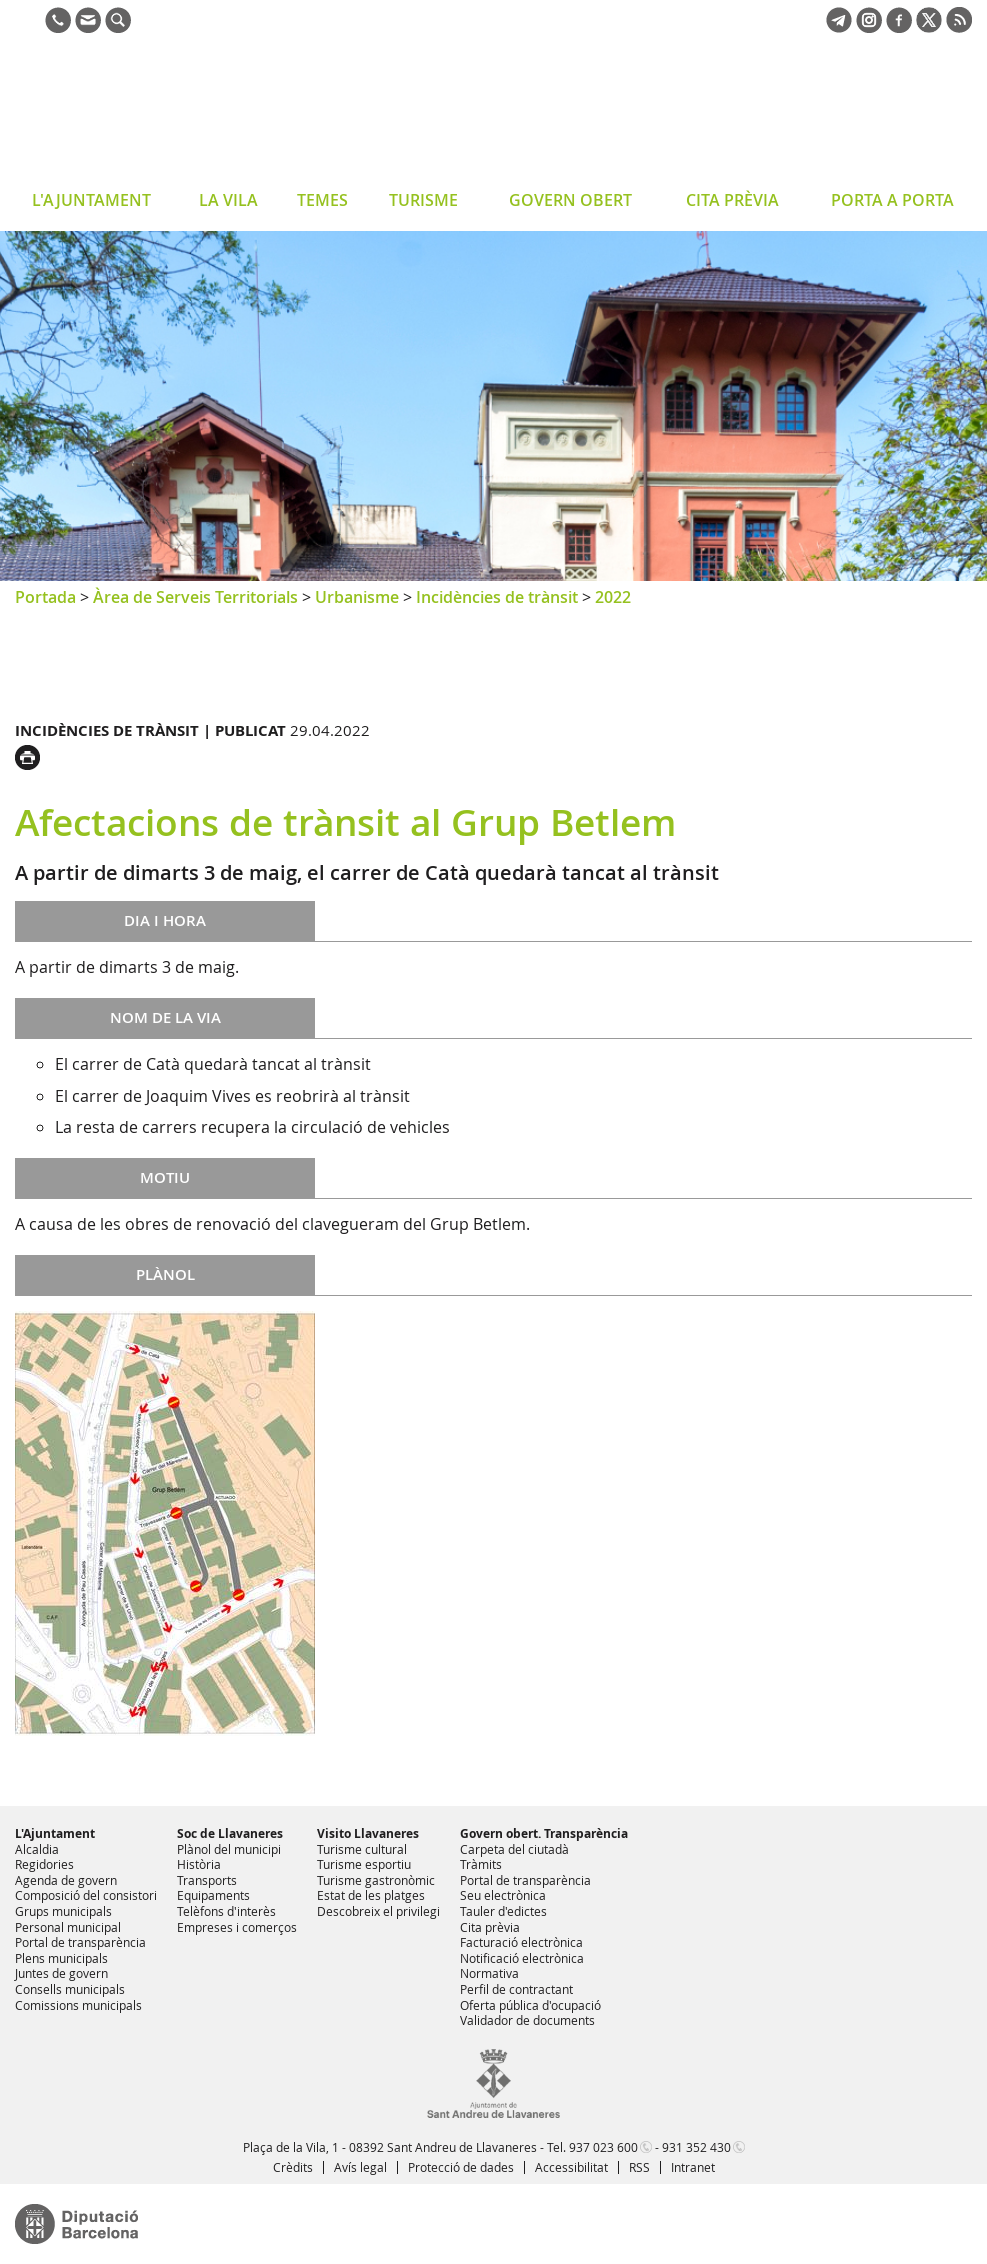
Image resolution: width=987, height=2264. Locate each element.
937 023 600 (603, 2147)
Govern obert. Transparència (544, 1833)
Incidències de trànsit (497, 597)
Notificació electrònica (522, 1958)
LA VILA (228, 200)
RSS (639, 2167)
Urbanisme (357, 597)
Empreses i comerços (237, 1927)
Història (199, 1864)
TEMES (322, 200)
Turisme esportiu (364, 1864)
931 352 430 (696, 2147)
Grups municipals (63, 1911)
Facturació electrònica (521, 1942)
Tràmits (481, 1864)
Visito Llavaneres (368, 1833)
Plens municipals (61, 1958)
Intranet (693, 2167)
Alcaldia (37, 1849)
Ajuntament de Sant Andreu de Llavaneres (174, 114)
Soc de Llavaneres (230, 1833)
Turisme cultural (362, 1849)
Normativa (489, 1973)
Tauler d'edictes (503, 1911)
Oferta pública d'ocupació (530, 2005)
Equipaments (213, 1895)
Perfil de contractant (516, 1989)
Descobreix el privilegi (378, 1911)
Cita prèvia (490, 1927)
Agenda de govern (66, 1880)
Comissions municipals (78, 2005)
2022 (613, 597)
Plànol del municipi (229, 1849)
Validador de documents (527, 2020)
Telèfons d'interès (226, 1911)
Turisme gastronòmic (376, 1880)
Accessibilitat (571, 2167)
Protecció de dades (461, 2167)
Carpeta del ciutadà (514, 1849)
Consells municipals (70, 1989)
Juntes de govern (61, 1973)
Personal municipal (68, 1927)
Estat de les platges (371, 1895)
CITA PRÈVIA (732, 200)
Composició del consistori (86, 1895)
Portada (45, 597)
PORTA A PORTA (892, 200)
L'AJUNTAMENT (91, 200)
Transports (207, 1880)
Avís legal (360, 2167)
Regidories (44, 1864)
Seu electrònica (503, 1895)
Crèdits (293, 2167)
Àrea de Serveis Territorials (195, 597)
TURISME (423, 200)
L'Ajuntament (55, 1833)
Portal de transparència (80, 1942)
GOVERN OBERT (570, 200)
